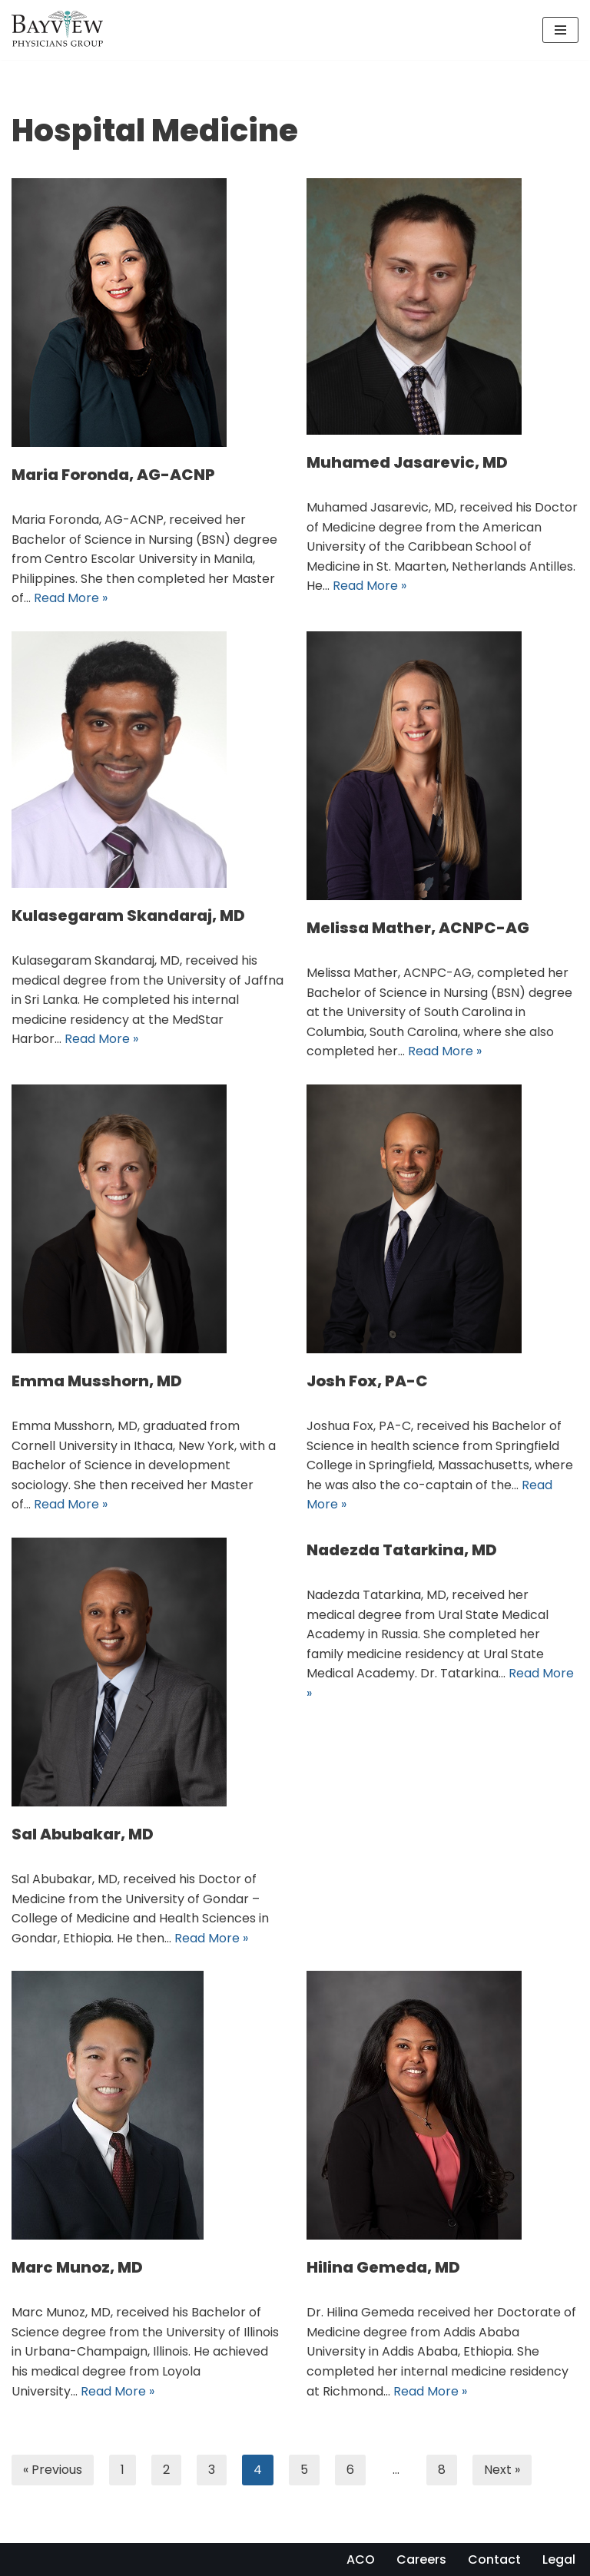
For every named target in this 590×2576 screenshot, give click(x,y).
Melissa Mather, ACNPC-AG (418, 928)
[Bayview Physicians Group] (61, 30)
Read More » (71, 598)
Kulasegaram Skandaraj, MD (128, 915)
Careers (421, 2559)
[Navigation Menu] (560, 30)
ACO (360, 2559)
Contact (494, 2559)
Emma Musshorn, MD (97, 1381)
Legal (558, 2559)
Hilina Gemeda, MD (383, 2267)
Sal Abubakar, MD (83, 1834)
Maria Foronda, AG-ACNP (113, 474)
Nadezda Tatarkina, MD (402, 1550)
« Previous (52, 2469)
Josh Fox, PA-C (367, 1381)
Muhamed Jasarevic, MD (407, 462)
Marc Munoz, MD (77, 2267)
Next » (502, 2469)
